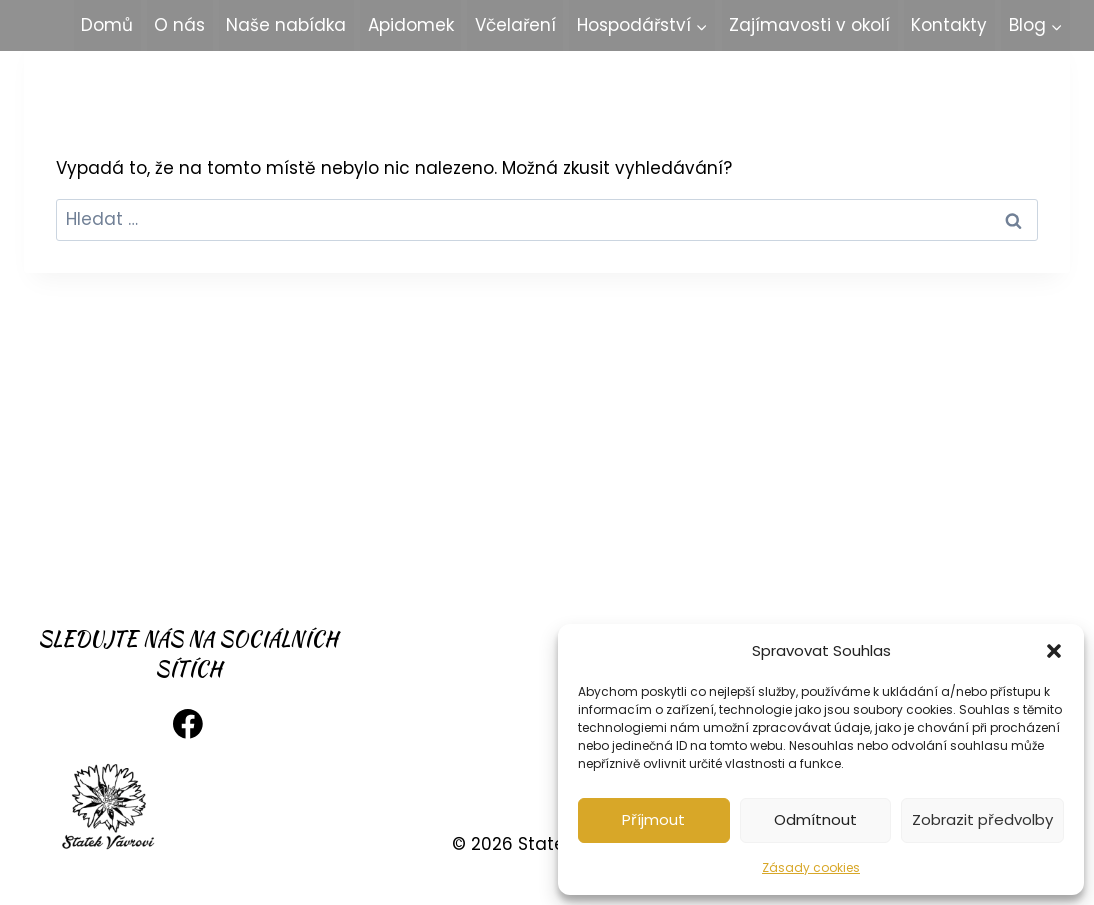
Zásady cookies (811, 867)
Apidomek (411, 25)
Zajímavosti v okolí (809, 25)
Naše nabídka (286, 25)
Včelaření (515, 25)
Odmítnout (815, 819)
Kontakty (949, 25)
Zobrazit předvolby (982, 819)
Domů (107, 25)
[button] (1054, 651)
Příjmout (653, 819)
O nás (179, 25)
